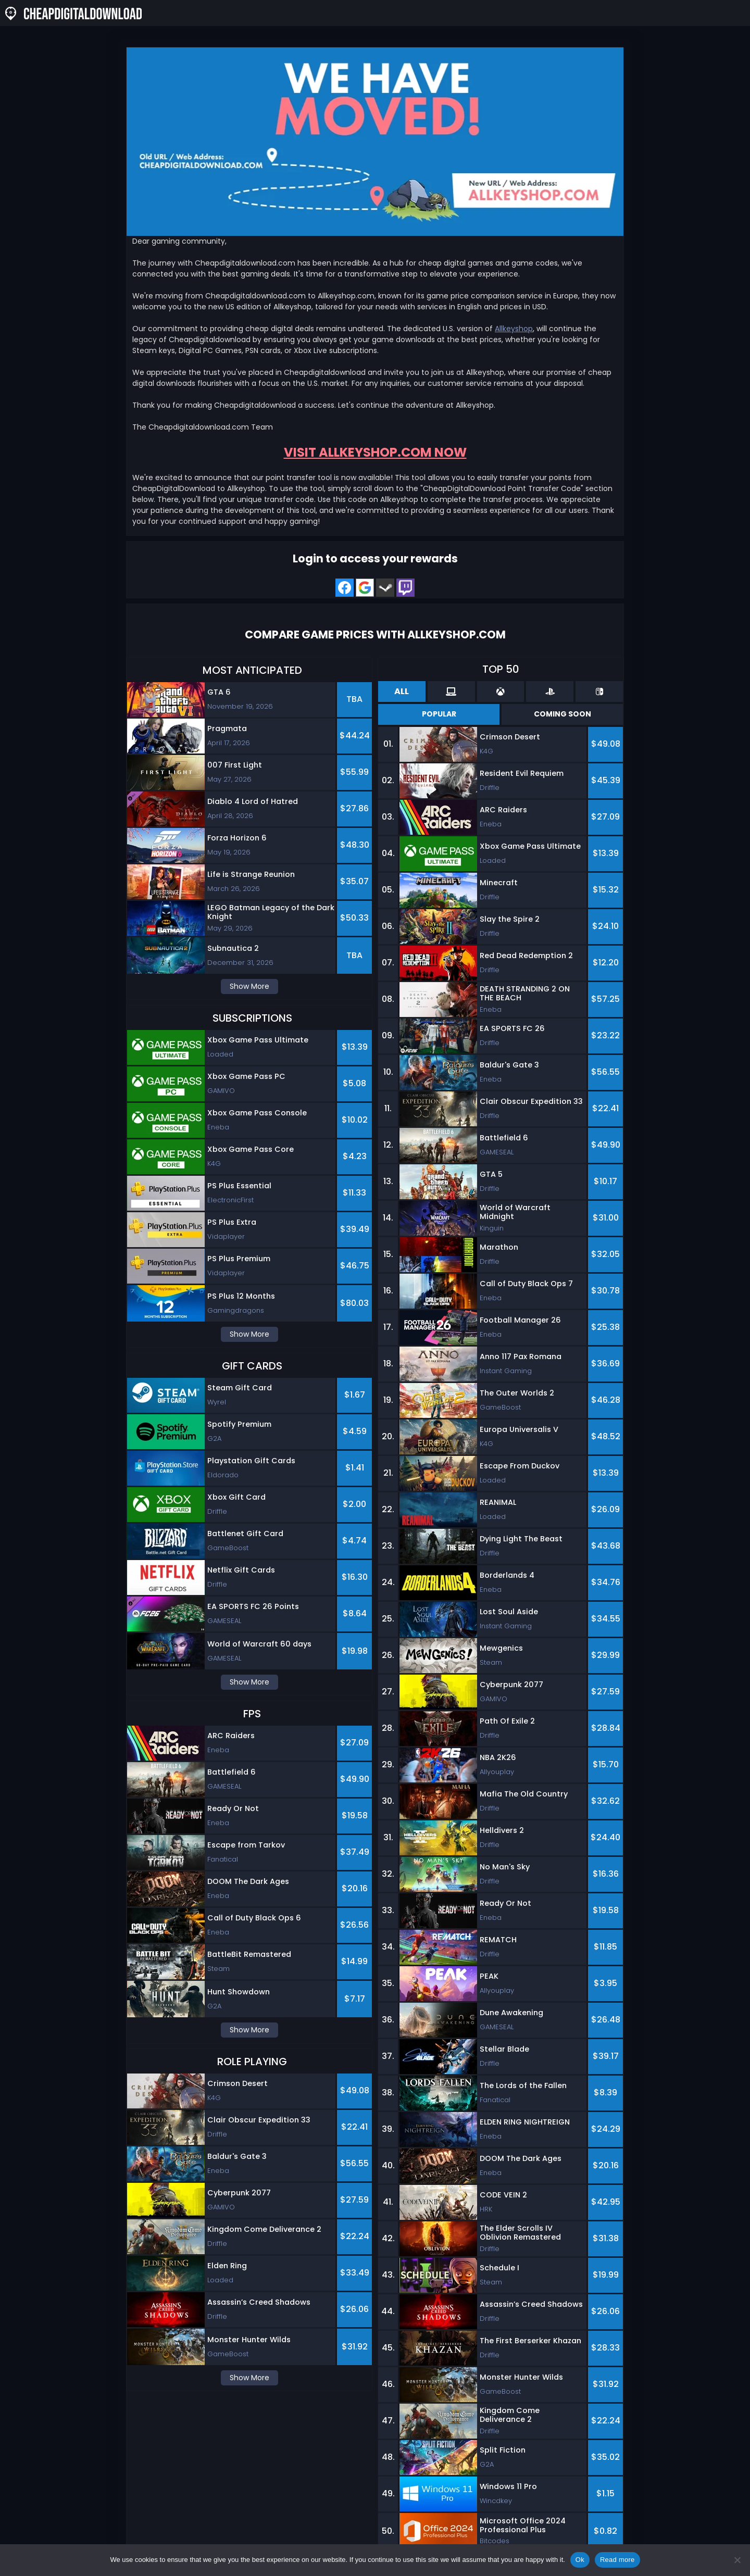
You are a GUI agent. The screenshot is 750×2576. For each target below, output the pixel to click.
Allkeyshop (514, 328)
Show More (249, 986)
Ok (580, 2560)
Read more (617, 2560)
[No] (737, 2560)
